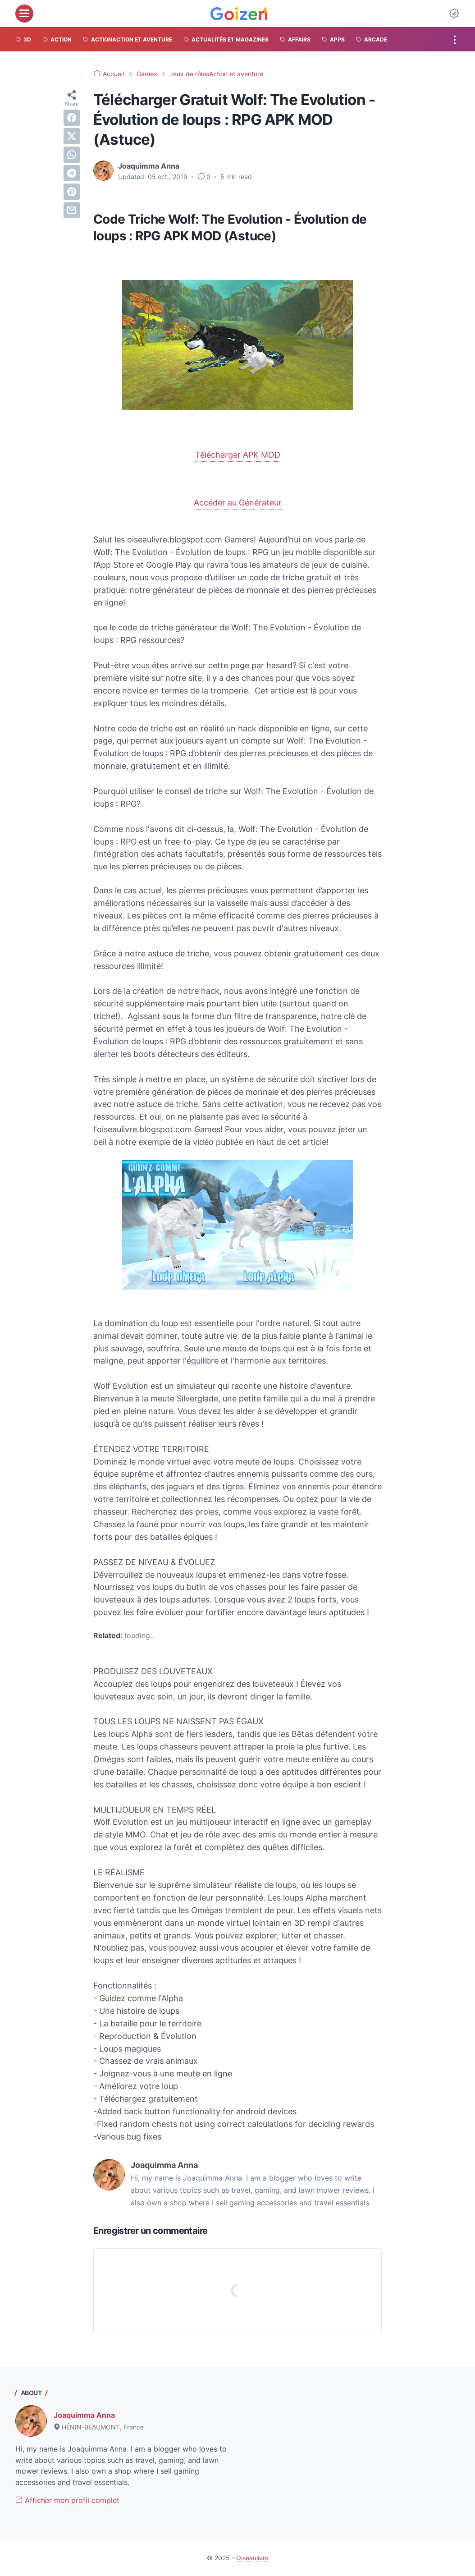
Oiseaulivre (252, 2558)
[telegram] (72, 173)
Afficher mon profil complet (67, 2500)
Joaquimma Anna (84, 2415)
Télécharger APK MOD (237, 454)
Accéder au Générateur (238, 502)
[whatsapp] (72, 155)
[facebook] (72, 118)
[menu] (24, 14)
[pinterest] (72, 192)
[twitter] (72, 136)
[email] (72, 210)
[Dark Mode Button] (454, 13)
